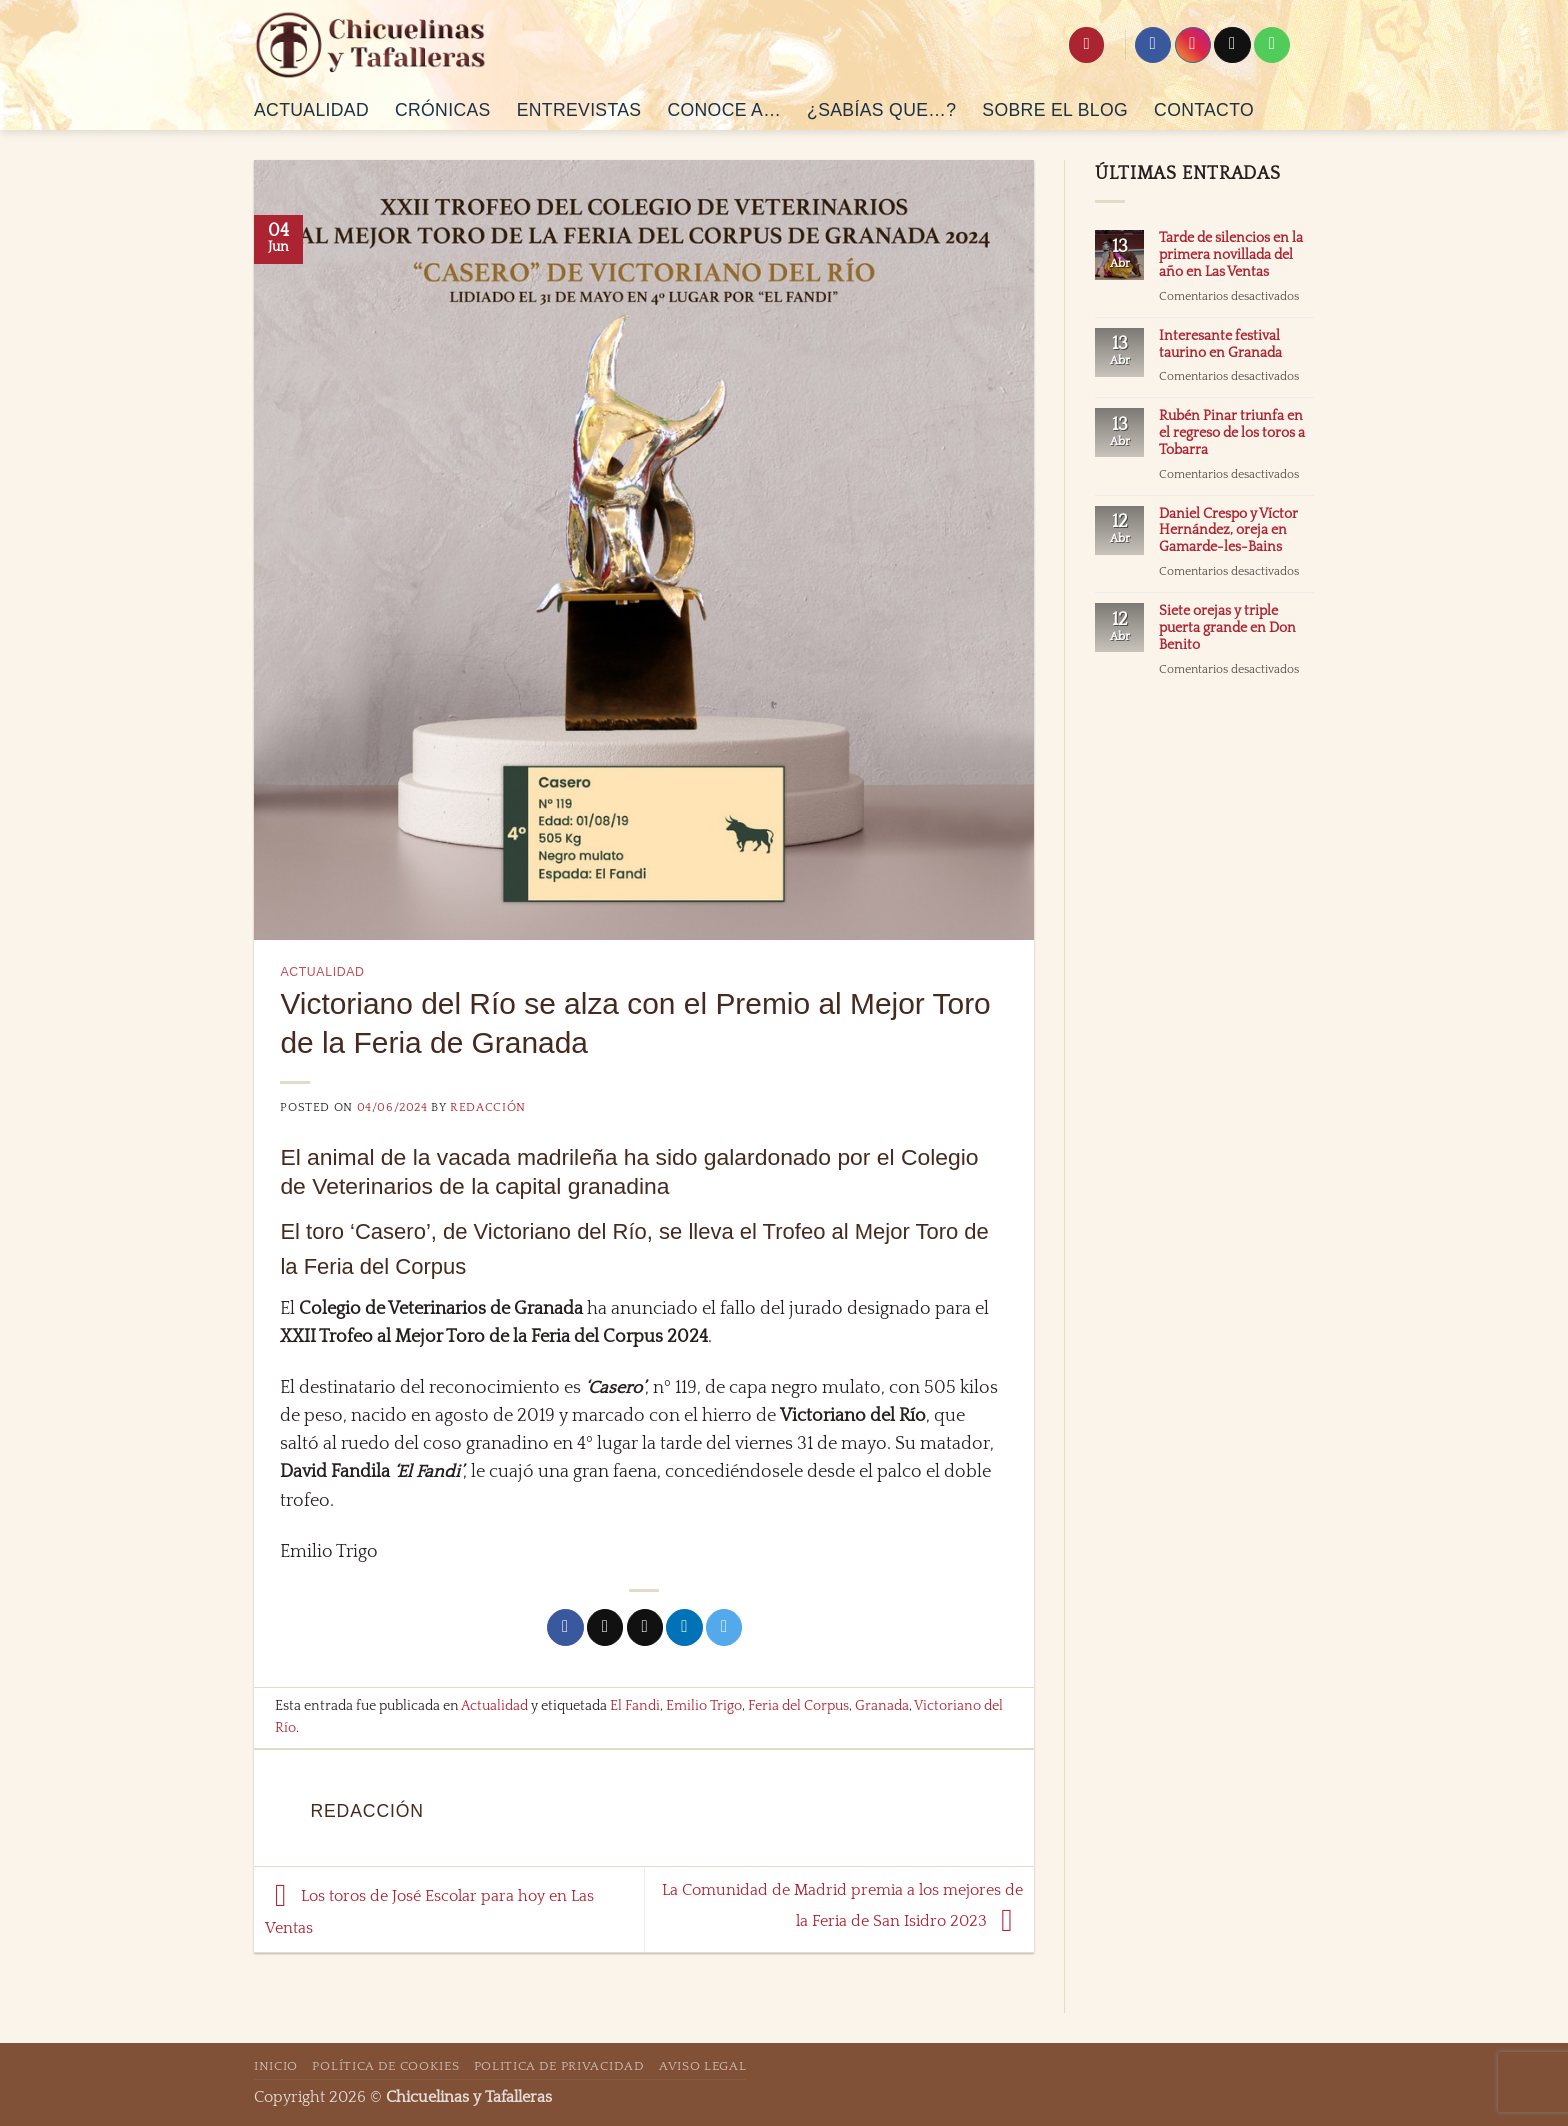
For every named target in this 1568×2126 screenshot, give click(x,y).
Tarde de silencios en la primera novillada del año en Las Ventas (1231, 255)
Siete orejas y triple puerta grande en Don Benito (1227, 628)
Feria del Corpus (798, 1706)
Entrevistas (579, 110)
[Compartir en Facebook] (565, 1627)
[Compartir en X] (605, 1627)
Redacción (488, 1107)
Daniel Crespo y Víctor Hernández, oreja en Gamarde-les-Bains (1228, 531)
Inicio (276, 2066)
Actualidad (311, 110)
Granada (882, 1706)
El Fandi (635, 1706)
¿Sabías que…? (881, 110)
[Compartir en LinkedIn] (684, 1627)
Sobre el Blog (1055, 110)
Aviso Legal (702, 2066)
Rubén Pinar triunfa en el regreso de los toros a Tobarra (1232, 433)
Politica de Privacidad (559, 2066)
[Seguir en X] (1232, 45)
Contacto (1204, 110)
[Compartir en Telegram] (724, 1627)
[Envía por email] (645, 1627)
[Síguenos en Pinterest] (1272, 45)
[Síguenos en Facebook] (1153, 45)
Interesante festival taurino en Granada (1220, 344)
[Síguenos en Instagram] (1193, 45)
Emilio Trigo (704, 1706)
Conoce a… (724, 110)
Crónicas (443, 110)
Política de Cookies (385, 2066)
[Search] (1086, 45)
